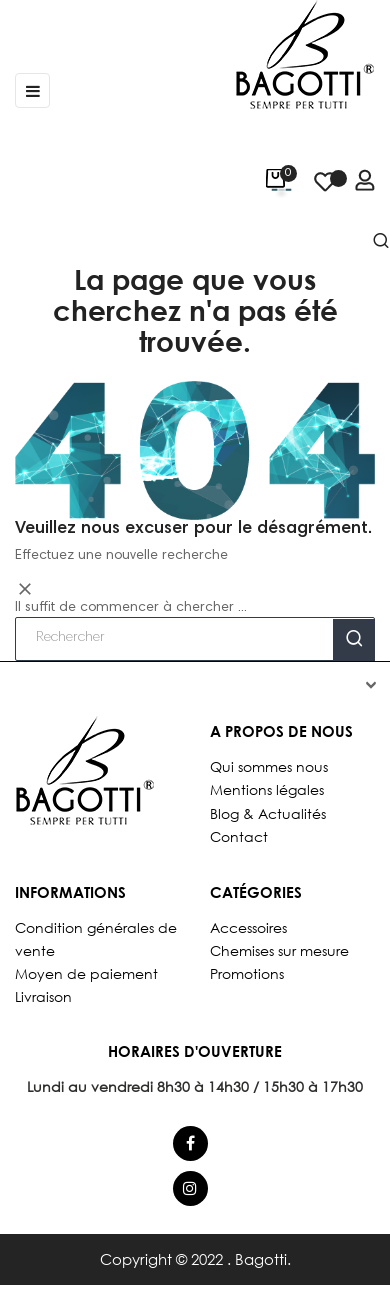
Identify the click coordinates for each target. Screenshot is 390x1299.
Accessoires (248, 927)
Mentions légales (267, 789)
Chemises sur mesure (279, 950)
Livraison (43, 996)
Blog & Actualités (268, 813)
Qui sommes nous (269, 766)
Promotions (247, 973)
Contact (239, 836)
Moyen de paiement (86, 973)
